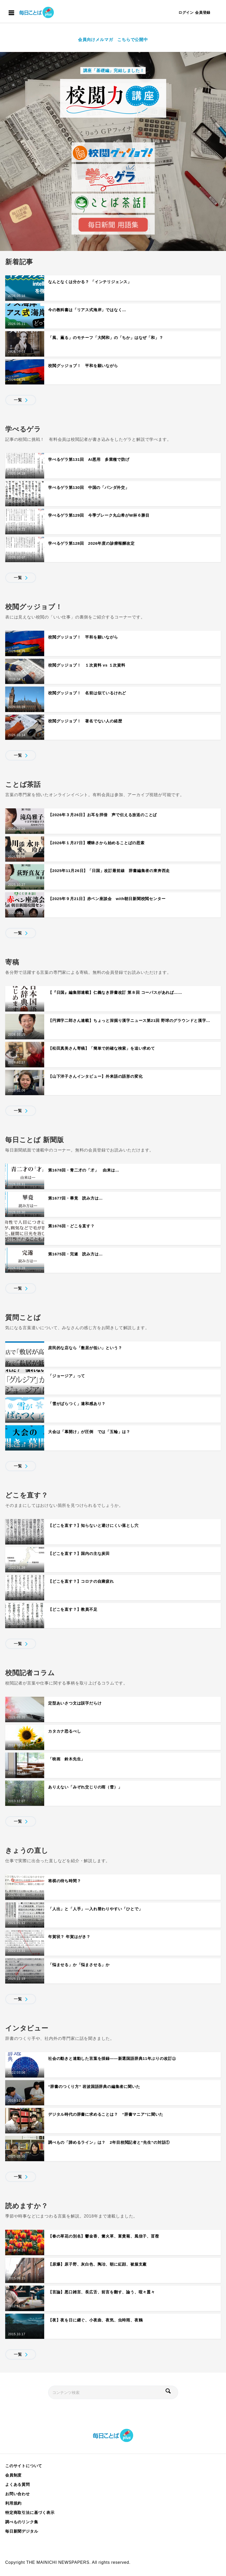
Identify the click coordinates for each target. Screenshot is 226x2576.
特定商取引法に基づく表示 (30, 2512)
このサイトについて (23, 2466)
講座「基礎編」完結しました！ (113, 70)
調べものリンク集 (21, 2522)
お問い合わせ (17, 2494)
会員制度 (13, 2475)
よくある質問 (17, 2484)
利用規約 (13, 2503)
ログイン (186, 12)
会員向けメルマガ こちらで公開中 (113, 39)
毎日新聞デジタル (21, 2531)
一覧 (18, 400)
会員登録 (202, 12)
